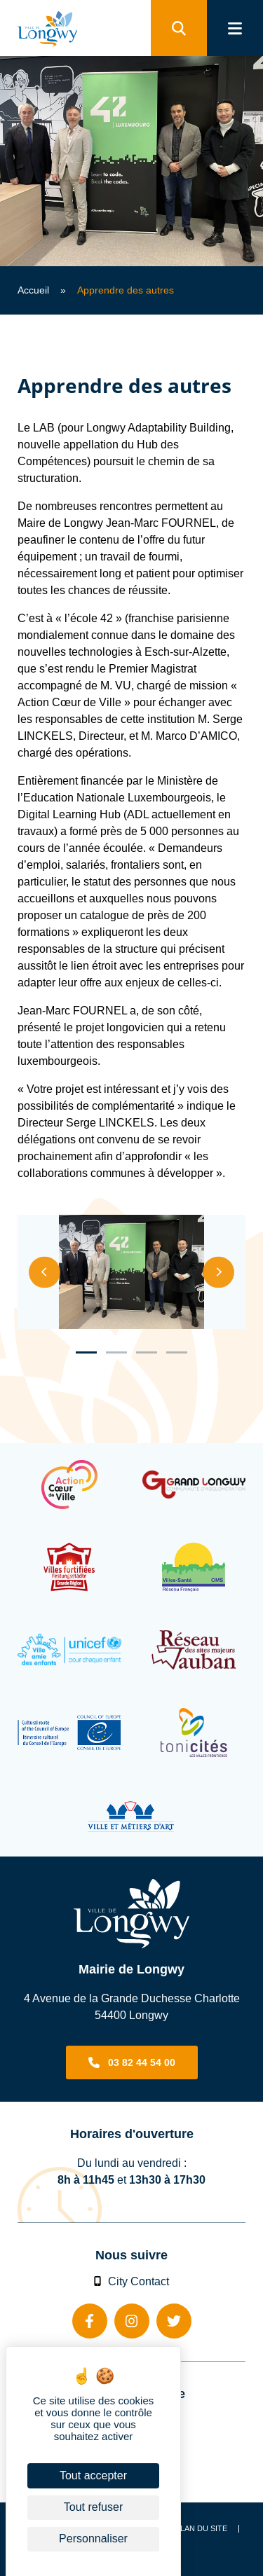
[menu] (235, 28)
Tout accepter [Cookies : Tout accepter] (93, 2475)
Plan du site (201, 2529)
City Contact (132, 2281)
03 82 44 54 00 (141, 2062)
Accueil (33, 290)
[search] (179, 28)
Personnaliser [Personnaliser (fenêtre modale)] (93, 2538)
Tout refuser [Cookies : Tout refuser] (93, 2507)
